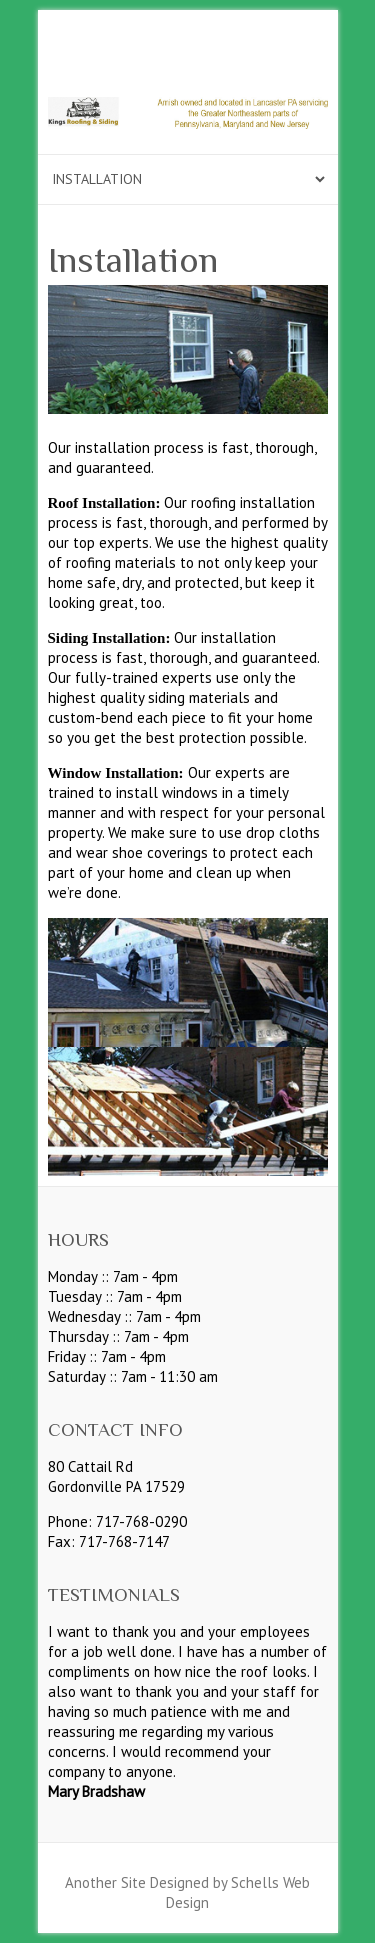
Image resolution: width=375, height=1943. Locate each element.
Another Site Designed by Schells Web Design (187, 1892)
